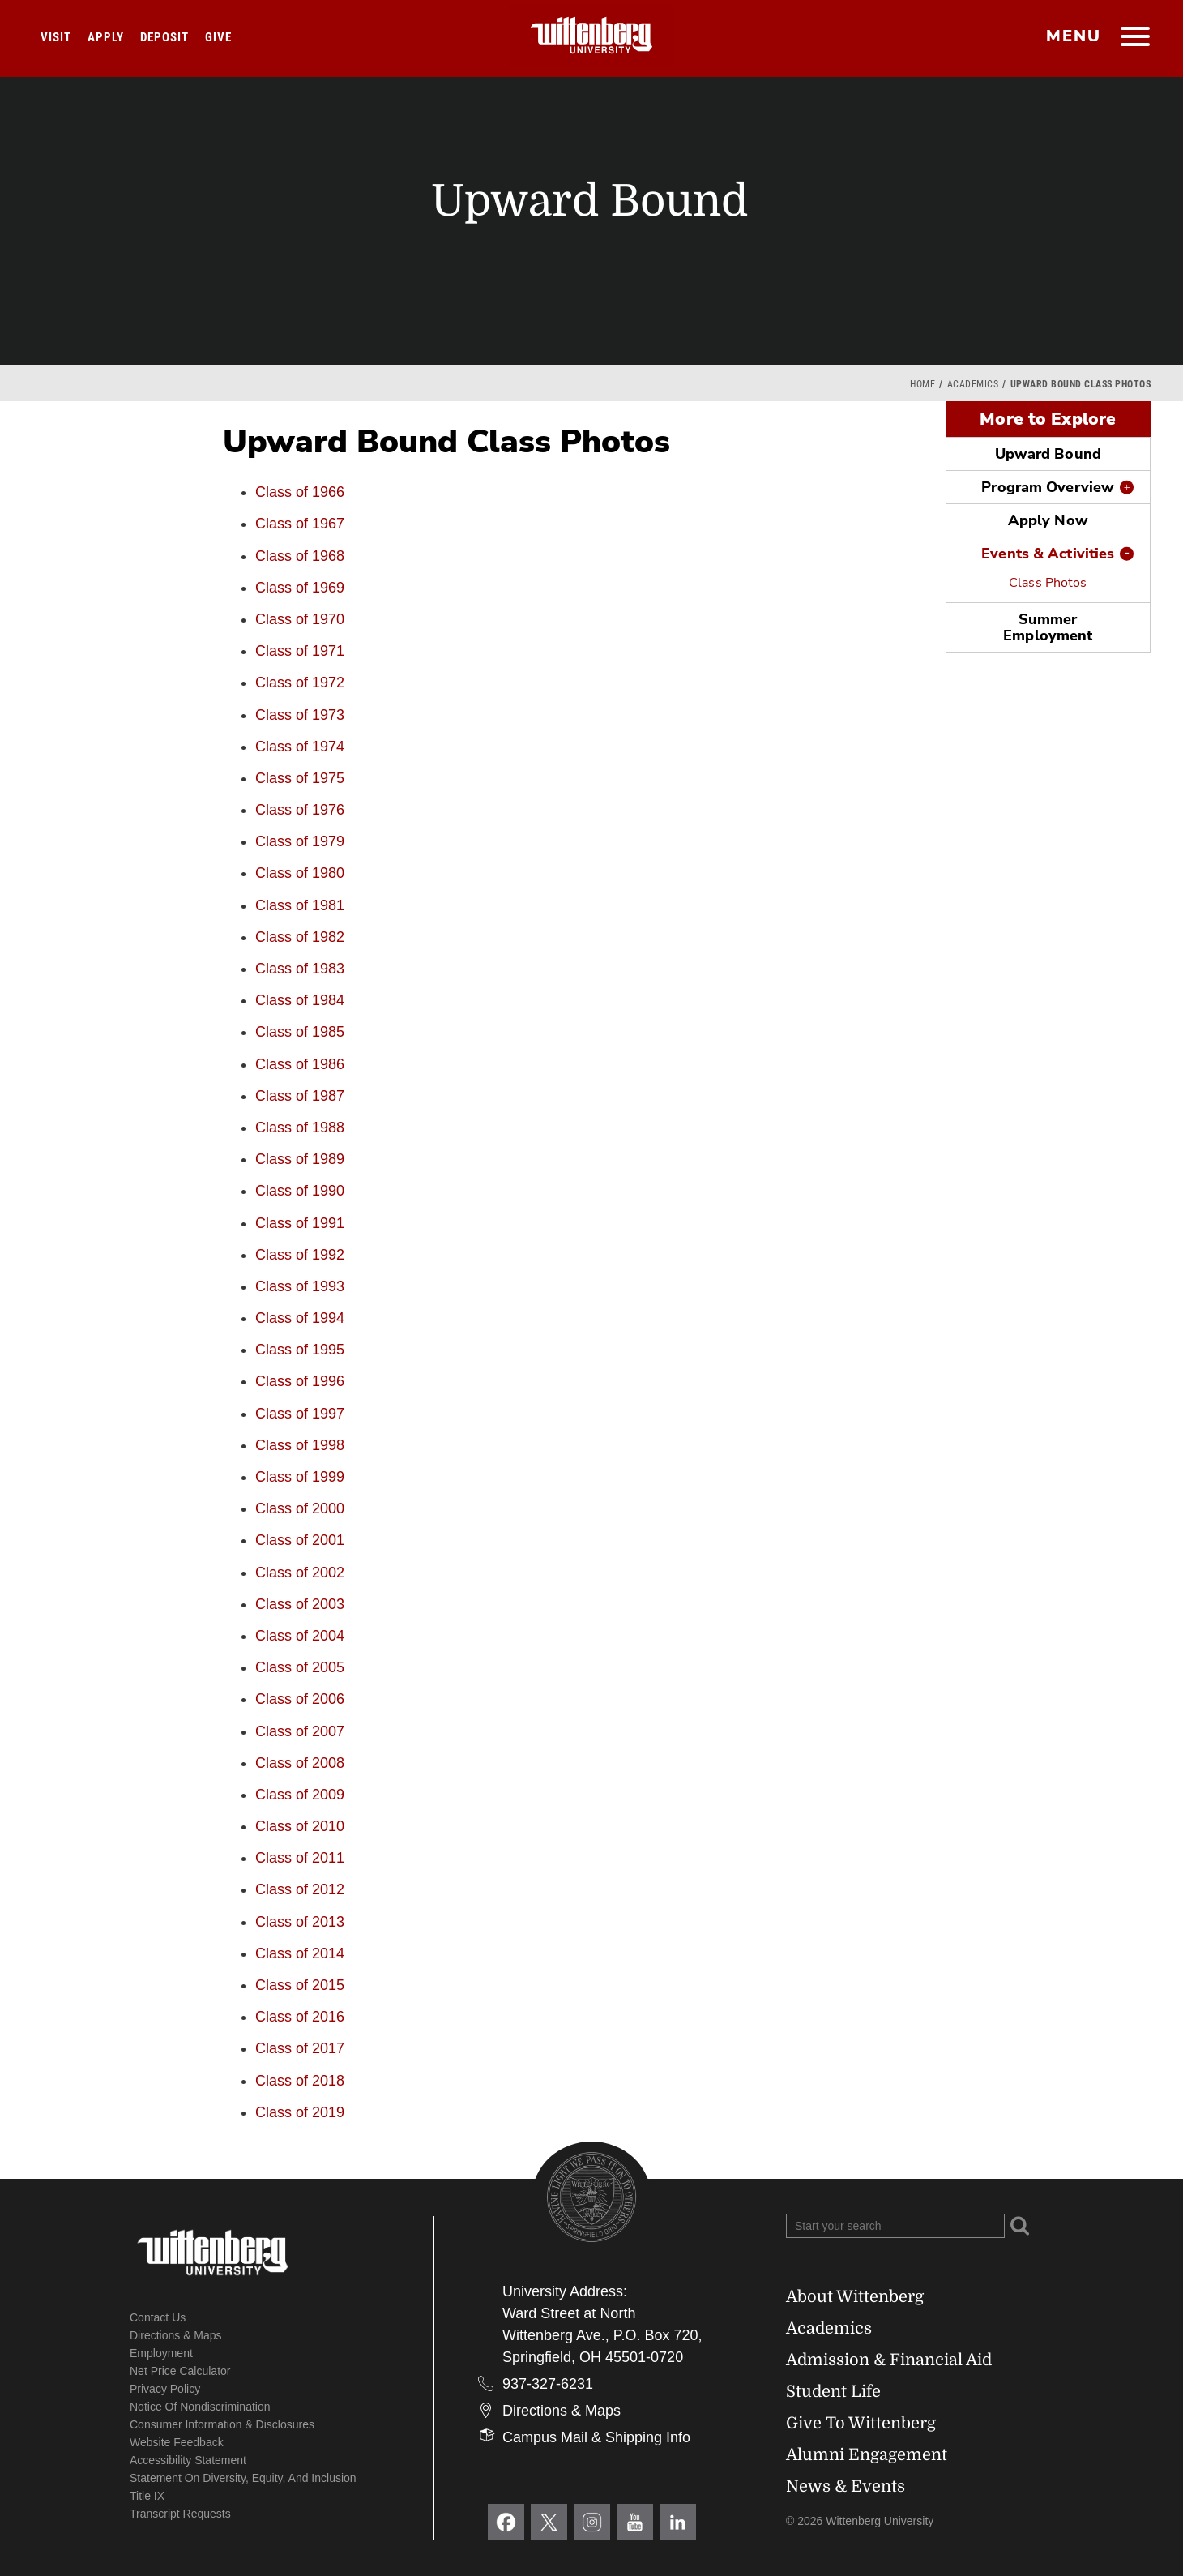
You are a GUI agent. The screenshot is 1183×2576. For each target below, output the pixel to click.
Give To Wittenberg (861, 2423)
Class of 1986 (299, 1064)
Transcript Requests (180, 2513)
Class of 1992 (299, 1255)
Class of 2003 (299, 1604)
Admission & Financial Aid (889, 2360)
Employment (161, 2353)
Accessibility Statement (188, 2460)
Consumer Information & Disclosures (222, 2424)
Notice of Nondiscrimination (200, 2406)
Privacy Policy (165, 2388)
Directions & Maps (176, 2335)
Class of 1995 (299, 1349)
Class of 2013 (299, 1922)
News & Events (845, 2486)
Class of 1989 (299, 1159)
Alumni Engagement (866, 2454)
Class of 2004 (299, 1636)
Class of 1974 (299, 746)
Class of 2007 (299, 1731)
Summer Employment (1047, 627)
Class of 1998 (299, 1445)
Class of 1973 (299, 715)
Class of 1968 (299, 556)
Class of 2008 (299, 1763)
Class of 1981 (299, 905)
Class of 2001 (299, 1540)
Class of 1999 (299, 1477)
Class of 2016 (299, 2017)
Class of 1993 (299, 1286)
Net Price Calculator (180, 2370)
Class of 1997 (299, 1414)
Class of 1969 (299, 588)
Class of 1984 (299, 1000)
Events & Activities (1047, 554)
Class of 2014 (299, 1953)
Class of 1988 (299, 1127)
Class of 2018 (299, 2081)
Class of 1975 (299, 778)
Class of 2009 (299, 1795)
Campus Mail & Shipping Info (596, 2437)
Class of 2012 (299, 1889)
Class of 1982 (299, 937)
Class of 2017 (299, 2048)
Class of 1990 (299, 1191)
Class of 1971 (299, 651)
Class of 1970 (299, 619)
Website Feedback (177, 2442)
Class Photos (1048, 583)
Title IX (147, 2495)
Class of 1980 (299, 873)
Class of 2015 (299, 1985)
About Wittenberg (855, 2296)
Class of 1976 (299, 810)
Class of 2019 (299, 2112)
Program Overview (1047, 487)
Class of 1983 (299, 969)
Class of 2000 (299, 1508)
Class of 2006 (299, 1699)
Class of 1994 (299, 1318)
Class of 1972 (299, 682)
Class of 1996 (299, 1381)
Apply (106, 37)
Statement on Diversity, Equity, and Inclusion (243, 2477)
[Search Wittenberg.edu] (895, 2226)
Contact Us (158, 2317)
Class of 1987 (299, 1096)
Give (218, 37)
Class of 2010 (299, 1826)
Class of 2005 (299, 1667)
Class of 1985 (299, 1032)
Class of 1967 (299, 524)
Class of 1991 (299, 1223)
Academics (973, 384)
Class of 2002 (299, 1572)
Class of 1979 (299, 841)
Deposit (164, 37)
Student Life (833, 2391)
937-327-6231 (547, 2384)
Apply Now (1048, 520)
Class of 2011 (299, 1858)
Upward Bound (1048, 454)
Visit (56, 37)
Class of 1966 (299, 492)
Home (922, 384)
